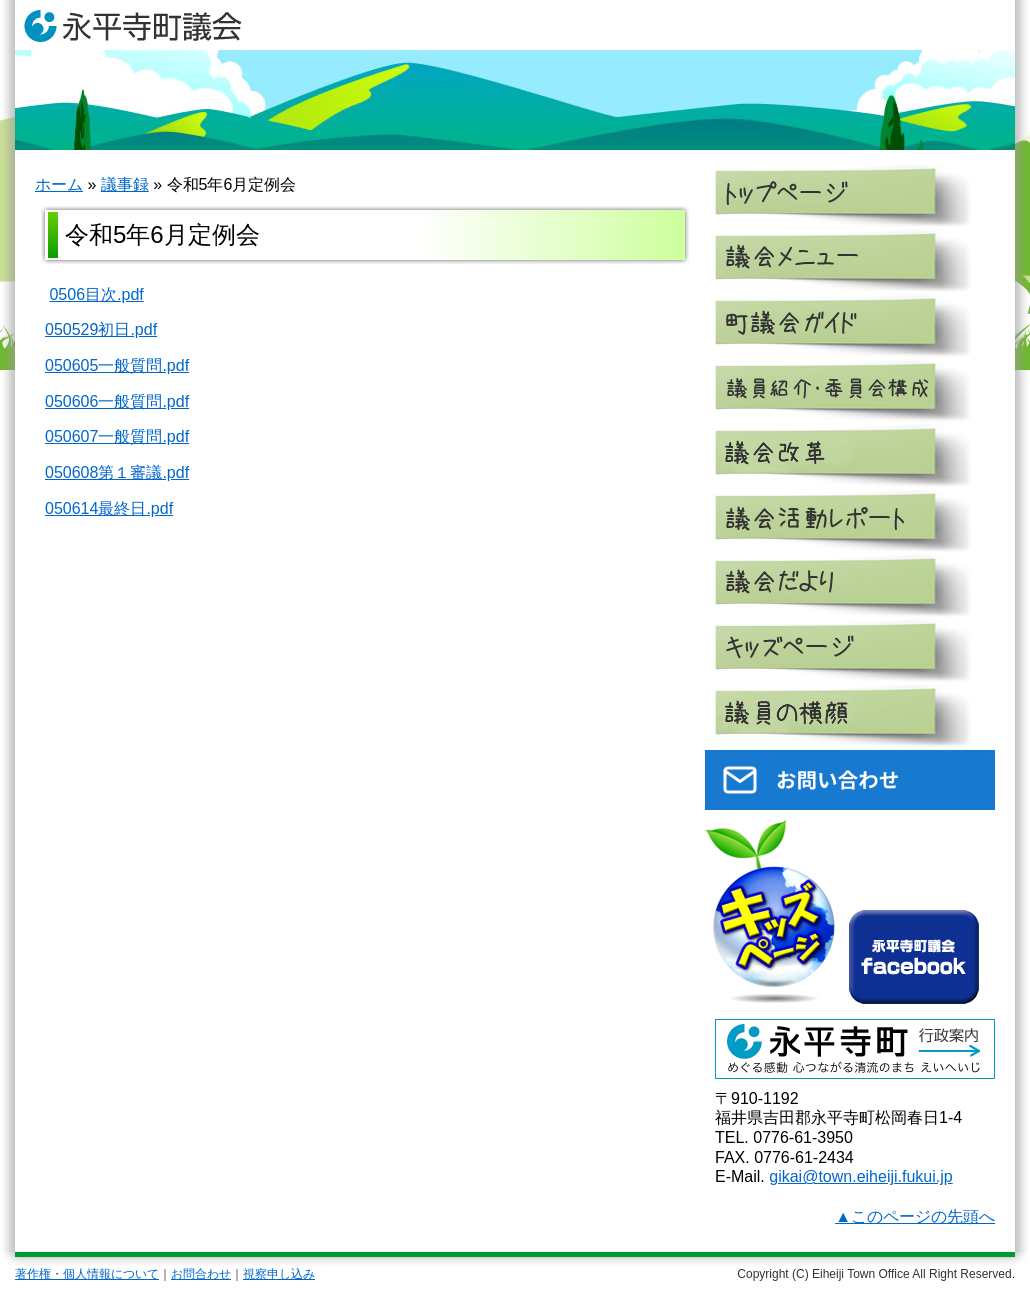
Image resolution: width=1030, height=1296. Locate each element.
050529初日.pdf (101, 329)
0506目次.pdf (96, 294)
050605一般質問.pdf (117, 365)
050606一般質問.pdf (117, 401)
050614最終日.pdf (109, 508)
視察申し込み (279, 1274)
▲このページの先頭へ (915, 1216)
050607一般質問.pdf (117, 436)
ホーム (59, 184)
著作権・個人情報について (87, 1274)
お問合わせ (201, 1274)
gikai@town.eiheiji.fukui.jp (860, 1176)
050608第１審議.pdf (117, 472)
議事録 (125, 184)
